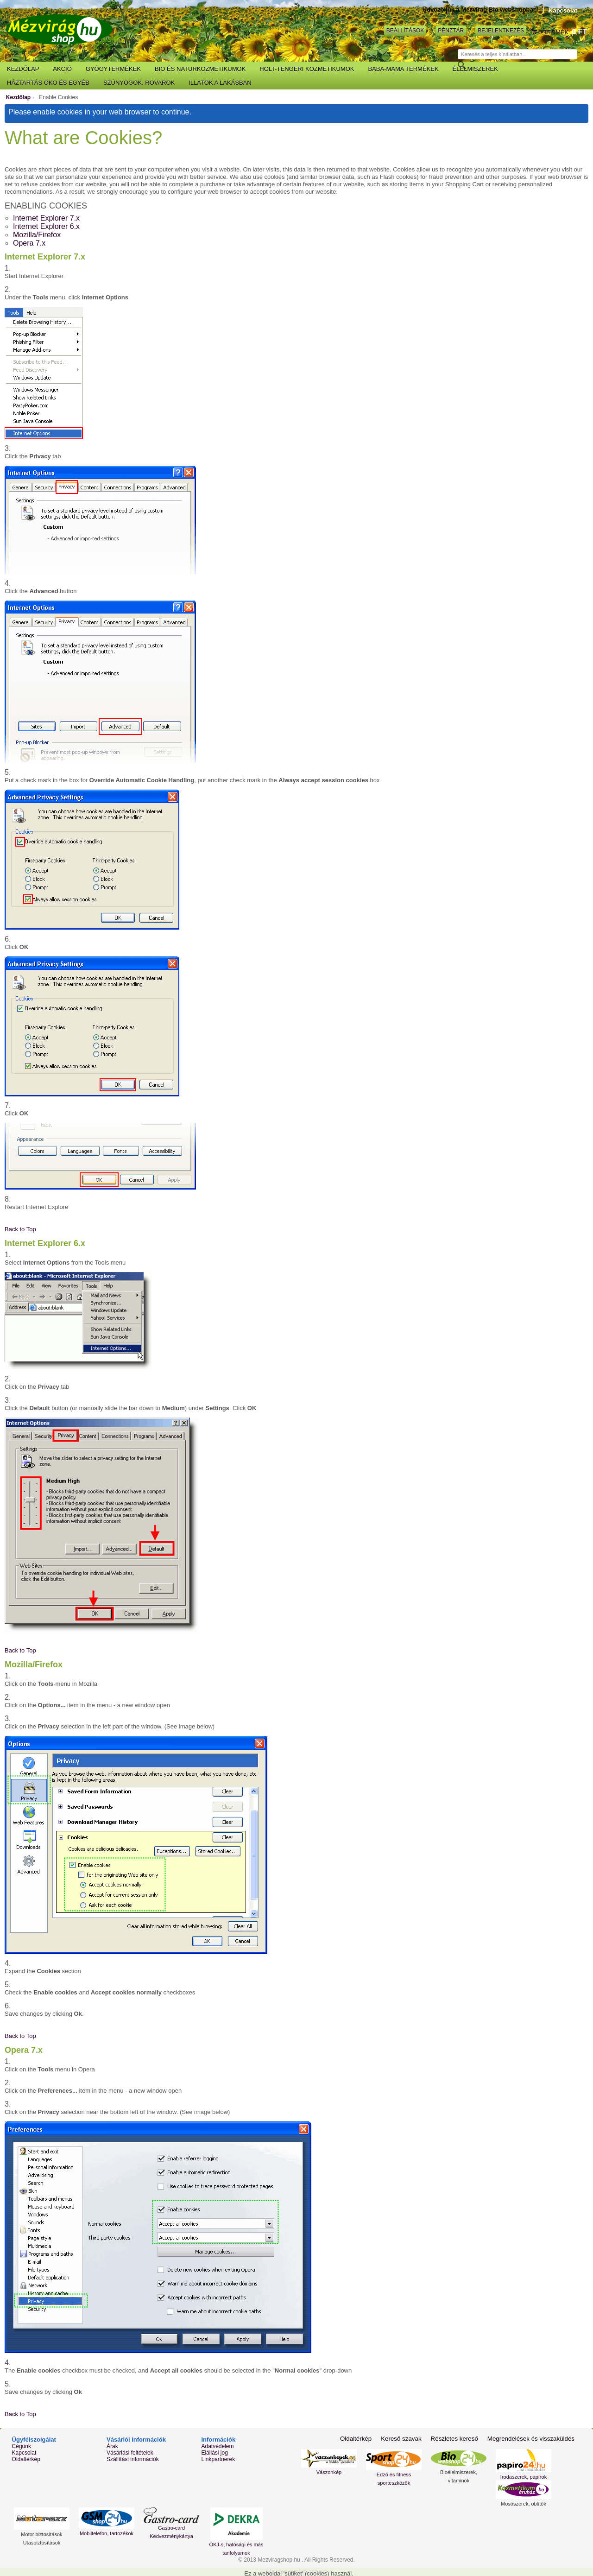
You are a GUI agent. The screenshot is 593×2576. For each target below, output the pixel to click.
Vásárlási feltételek (130, 2452)
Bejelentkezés (501, 30)
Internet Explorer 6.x (46, 226)
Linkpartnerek (218, 2459)
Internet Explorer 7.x (46, 218)
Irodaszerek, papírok (523, 2477)
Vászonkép (328, 2472)
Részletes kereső (457, 2438)
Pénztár (451, 30)
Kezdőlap (18, 97)
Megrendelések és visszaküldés (531, 2438)
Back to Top (20, 1229)
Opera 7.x (29, 243)
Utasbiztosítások (42, 2542)
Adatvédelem (217, 2446)
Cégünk (21, 2446)
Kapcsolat (563, 10)
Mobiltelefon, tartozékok (106, 2533)
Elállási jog (214, 2452)
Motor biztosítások (41, 2534)
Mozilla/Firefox (37, 235)
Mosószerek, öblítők (523, 2503)
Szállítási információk (133, 2459)
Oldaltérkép (26, 2459)
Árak (112, 2446)
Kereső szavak (404, 2438)
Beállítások (405, 30)
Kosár (534, 32)
